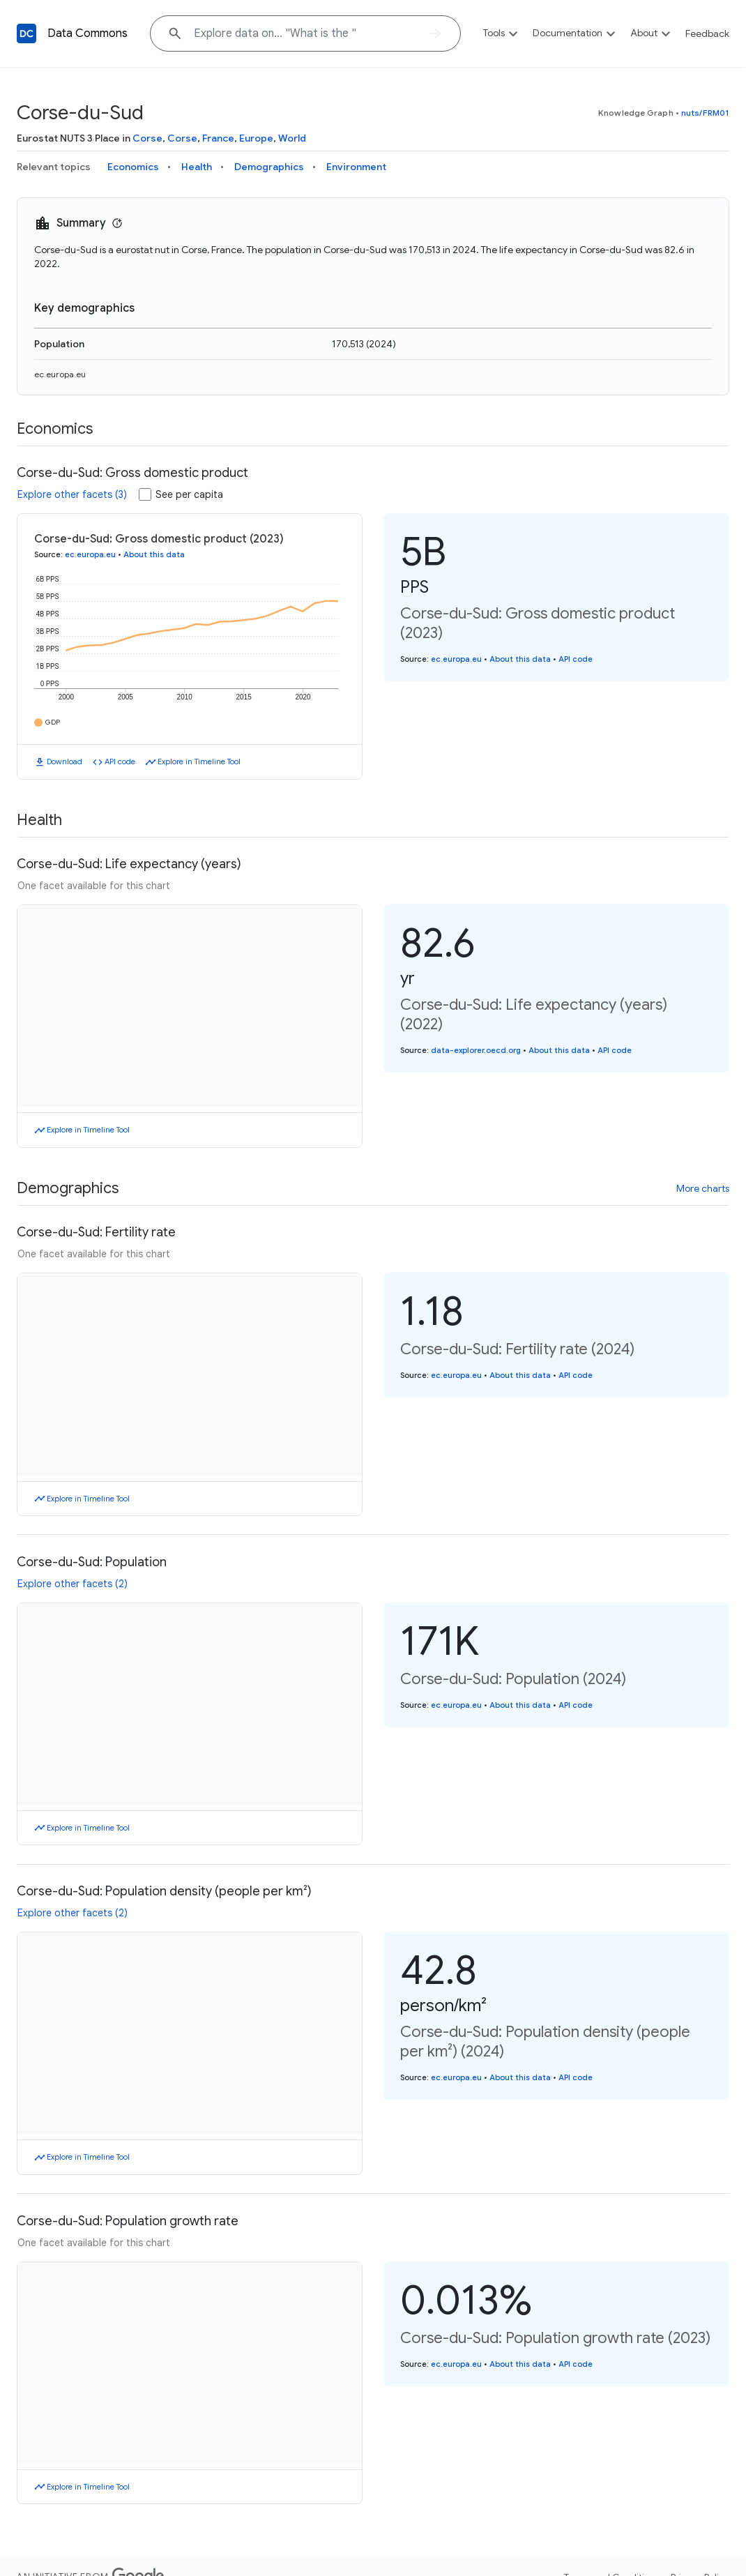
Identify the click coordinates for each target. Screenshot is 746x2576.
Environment (356, 166)
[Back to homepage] (26, 33)
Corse (147, 138)
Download (64, 761)
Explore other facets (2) (72, 1583)
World (292, 138)
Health (196, 166)
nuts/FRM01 (705, 112)
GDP (52, 722)
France (218, 138)
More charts (702, 1188)
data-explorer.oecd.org (476, 1050)
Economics (133, 166)
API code (120, 761)
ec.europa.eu (60, 374)
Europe (256, 138)
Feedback (707, 33)
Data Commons (87, 33)
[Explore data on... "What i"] (305, 33)
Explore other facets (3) (72, 494)
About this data (154, 554)
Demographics (269, 166)
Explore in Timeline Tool (199, 761)
